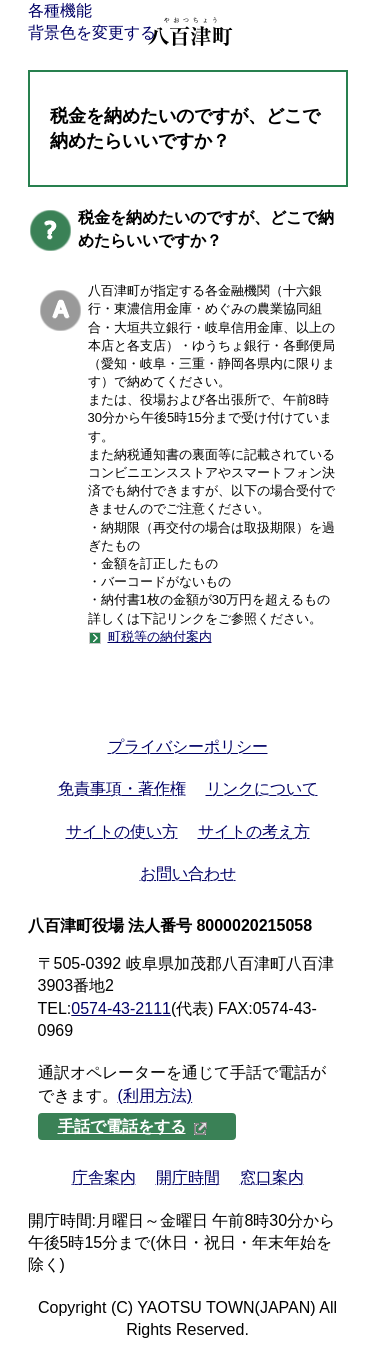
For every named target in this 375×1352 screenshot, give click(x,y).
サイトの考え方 (254, 831)
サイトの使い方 (122, 831)
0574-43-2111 (121, 1008)
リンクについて (262, 788)
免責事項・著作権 (122, 788)
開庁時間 (188, 1177)
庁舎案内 (104, 1177)
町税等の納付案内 (160, 636)
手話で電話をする (133, 1126)
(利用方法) (155, 1095)
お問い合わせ (188, 873)
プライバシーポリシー (188, 746)
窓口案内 (272, 1177)
